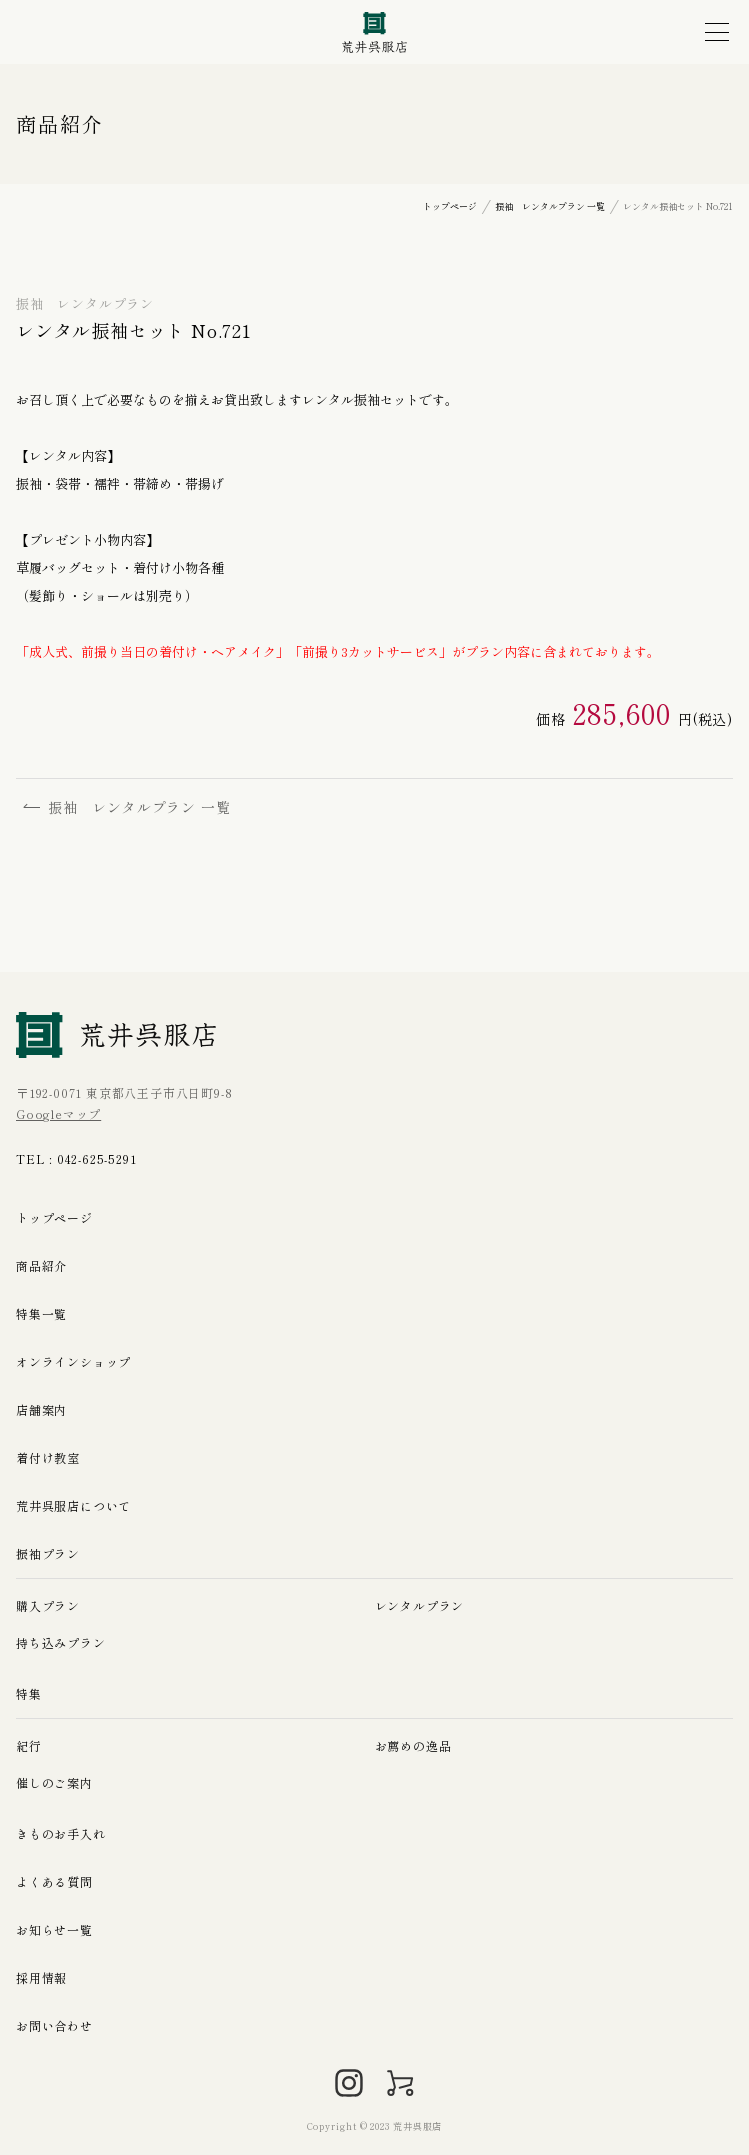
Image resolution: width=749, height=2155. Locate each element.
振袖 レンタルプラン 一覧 (127, 807)
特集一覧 (41, 1313)
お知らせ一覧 (54, 1929)
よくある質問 (54, 1881)
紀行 (29, 1745)
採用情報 (41, 1977)
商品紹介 (41, 1265)
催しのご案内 (54, 1782)
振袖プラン (48, 1553)
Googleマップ (58, 1113)
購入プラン (48, 1605)
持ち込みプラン (61, 1642)
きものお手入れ (61, 1833)
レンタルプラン (420, 1605)
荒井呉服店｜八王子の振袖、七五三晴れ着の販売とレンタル (374, 32)
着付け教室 (48, 1457)
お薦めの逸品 (413, 1745)
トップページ (54, 1217)
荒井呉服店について (73, 1505)
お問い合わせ (54, 2025)
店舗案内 (41, 1409)
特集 (29, 1693)
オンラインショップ (73, 1361)
